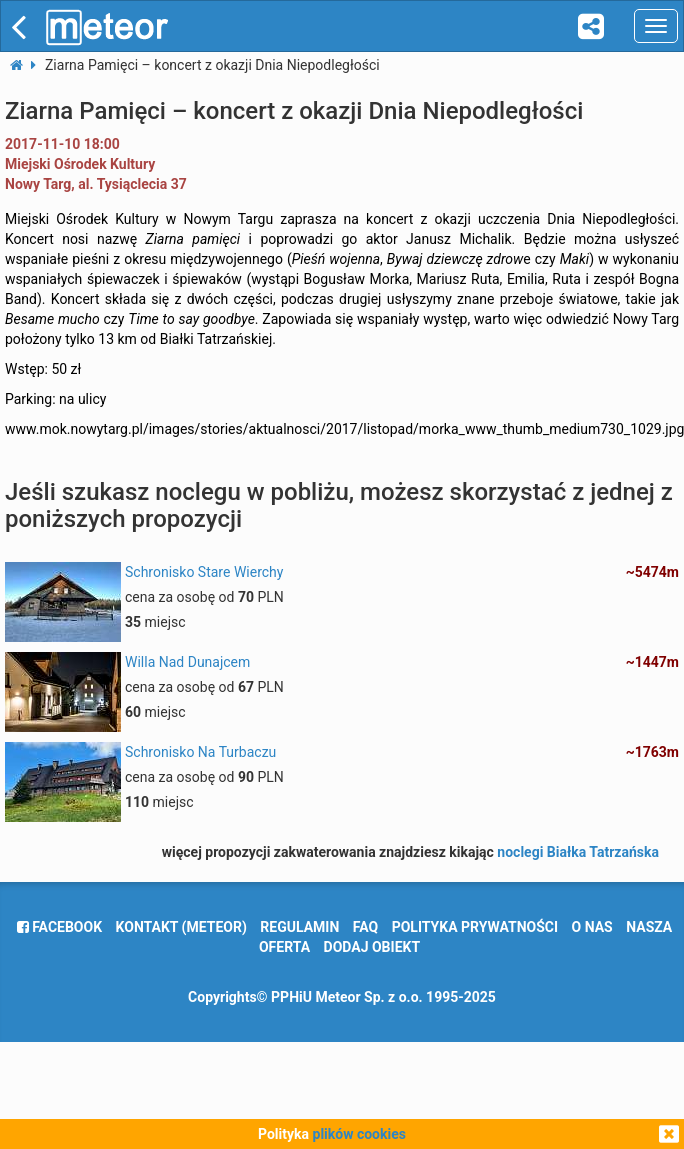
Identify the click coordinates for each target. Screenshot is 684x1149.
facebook (59, 927)
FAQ (365, 927)
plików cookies (359, 1134)
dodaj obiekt (372, 947)
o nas (592, 927)
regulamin (299, 927)
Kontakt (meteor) (181, 927)
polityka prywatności (475, 927)
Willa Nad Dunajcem (187, 662)
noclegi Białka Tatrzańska (578, 852)
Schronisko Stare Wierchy (204, 572)
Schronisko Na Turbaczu (200, 752)
